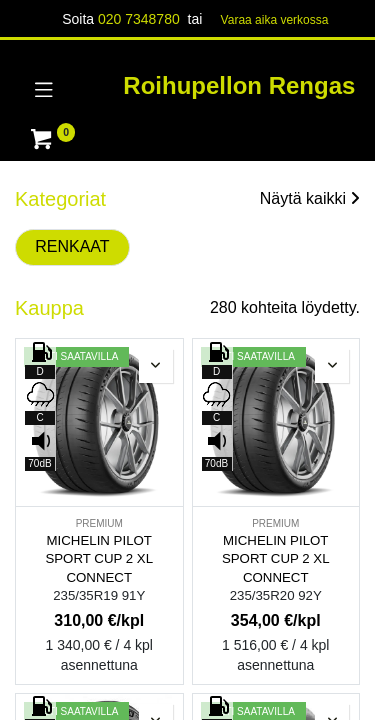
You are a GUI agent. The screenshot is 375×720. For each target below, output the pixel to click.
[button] (156, 366)
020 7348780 (139, 19)
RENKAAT (72, 246)
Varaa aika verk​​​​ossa (275, 20)
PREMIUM (99, 523)
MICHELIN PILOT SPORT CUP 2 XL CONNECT (99, 559)
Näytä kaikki (310, 198)
